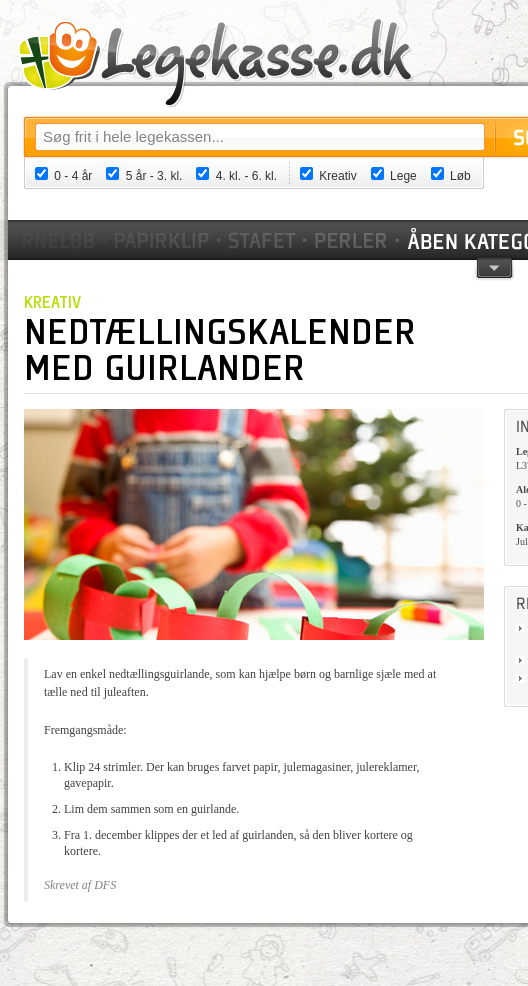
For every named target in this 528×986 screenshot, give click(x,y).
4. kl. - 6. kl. (246, 176)
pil (494, 266)
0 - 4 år (73, 176)
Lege (403, 176)
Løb (460, 176)
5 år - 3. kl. (154, 176)
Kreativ (337, 176)
